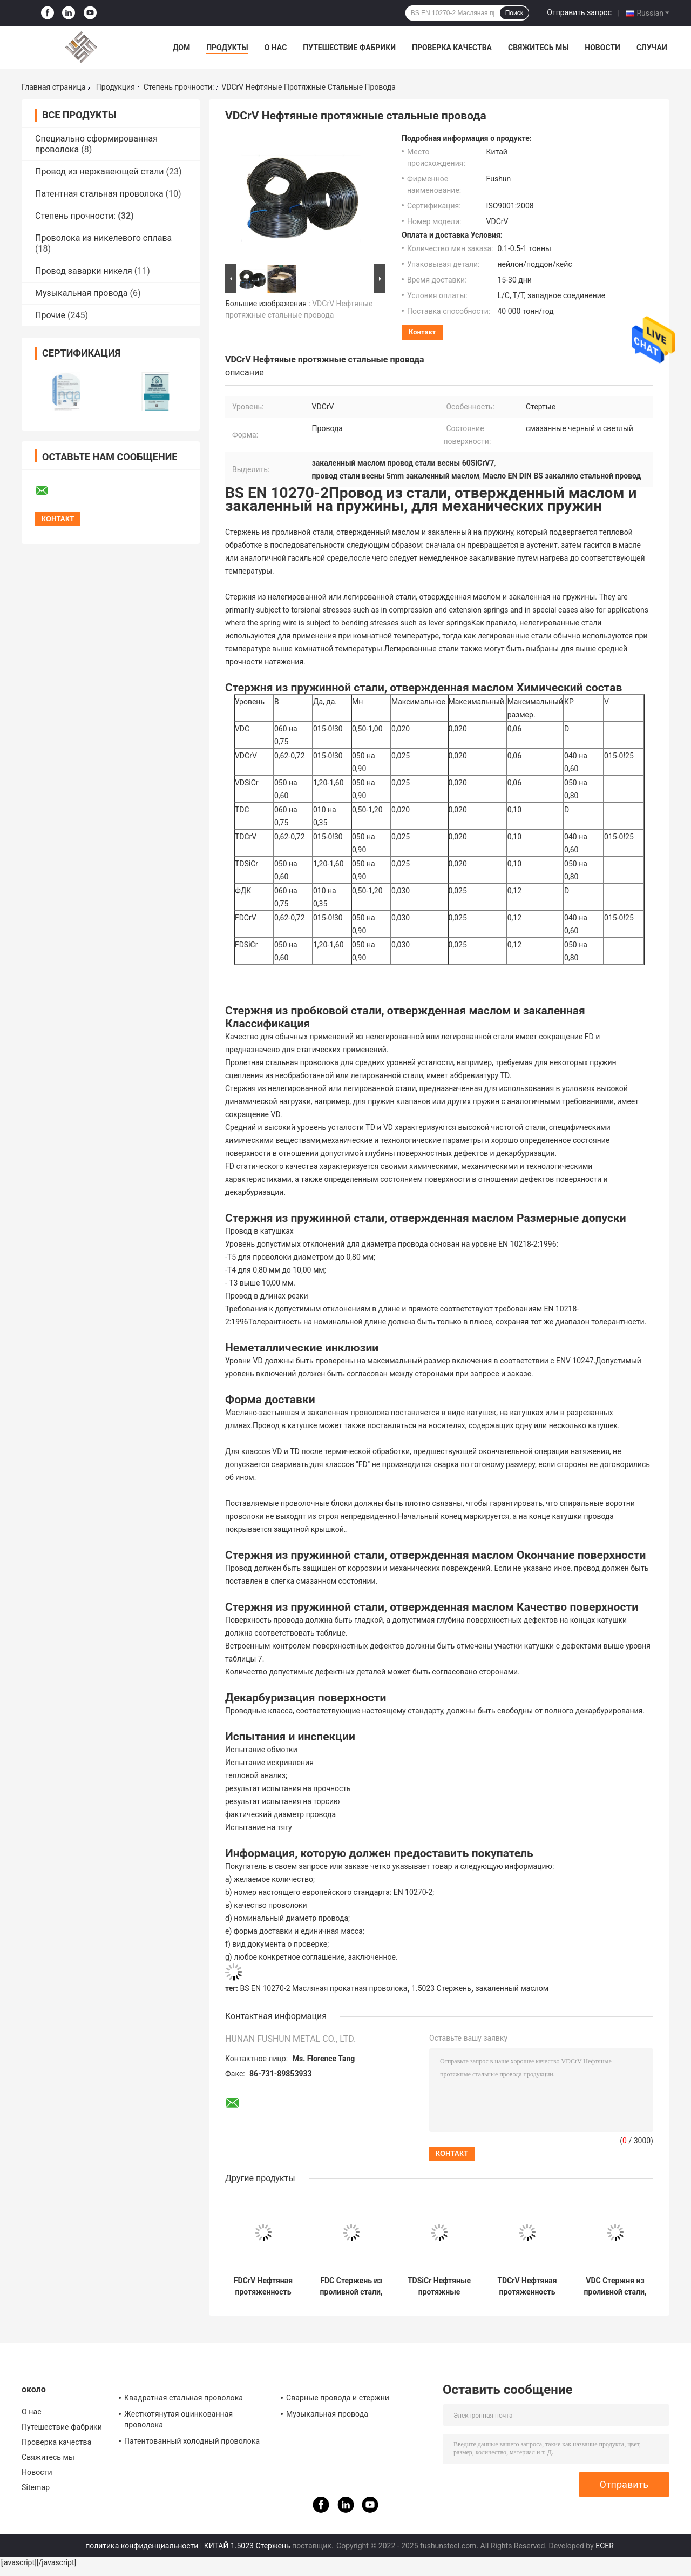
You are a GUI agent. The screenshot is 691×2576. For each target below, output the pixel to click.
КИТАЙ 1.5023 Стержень (247, 2545)
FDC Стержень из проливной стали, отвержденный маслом (351, 2286)
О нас (276, 47)
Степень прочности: (179, 87)
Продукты (227, 47)
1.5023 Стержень (441, 1988)
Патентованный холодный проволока (192, 2441)
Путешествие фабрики (349, 47)
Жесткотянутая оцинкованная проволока (178, 2419)
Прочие (50, 315)
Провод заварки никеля (83, 271)
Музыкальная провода (81, 293)
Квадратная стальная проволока (183, 2397)
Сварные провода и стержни (337, 2397)
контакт (422, 332)
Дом (181, 47)
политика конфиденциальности (141, 2545)
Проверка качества (452, 47)
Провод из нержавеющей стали (99, 171)
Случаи (651, 47)
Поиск (514, 13)
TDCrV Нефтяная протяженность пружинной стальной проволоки (527, 2286)
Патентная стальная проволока (99, 194)
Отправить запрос (579, 12)
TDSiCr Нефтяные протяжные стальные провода (439, 2286)
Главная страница (53, 87)
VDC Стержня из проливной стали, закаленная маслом (615, 2286)
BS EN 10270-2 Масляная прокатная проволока (324, 1988)
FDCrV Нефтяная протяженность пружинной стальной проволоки (263, 2286)
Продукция (115, 87)
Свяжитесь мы (538, 47)
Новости (602, 47)
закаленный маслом (511, 1988)
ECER (604, 2545)
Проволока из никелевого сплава (103, 238)
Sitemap (36, 2487)
